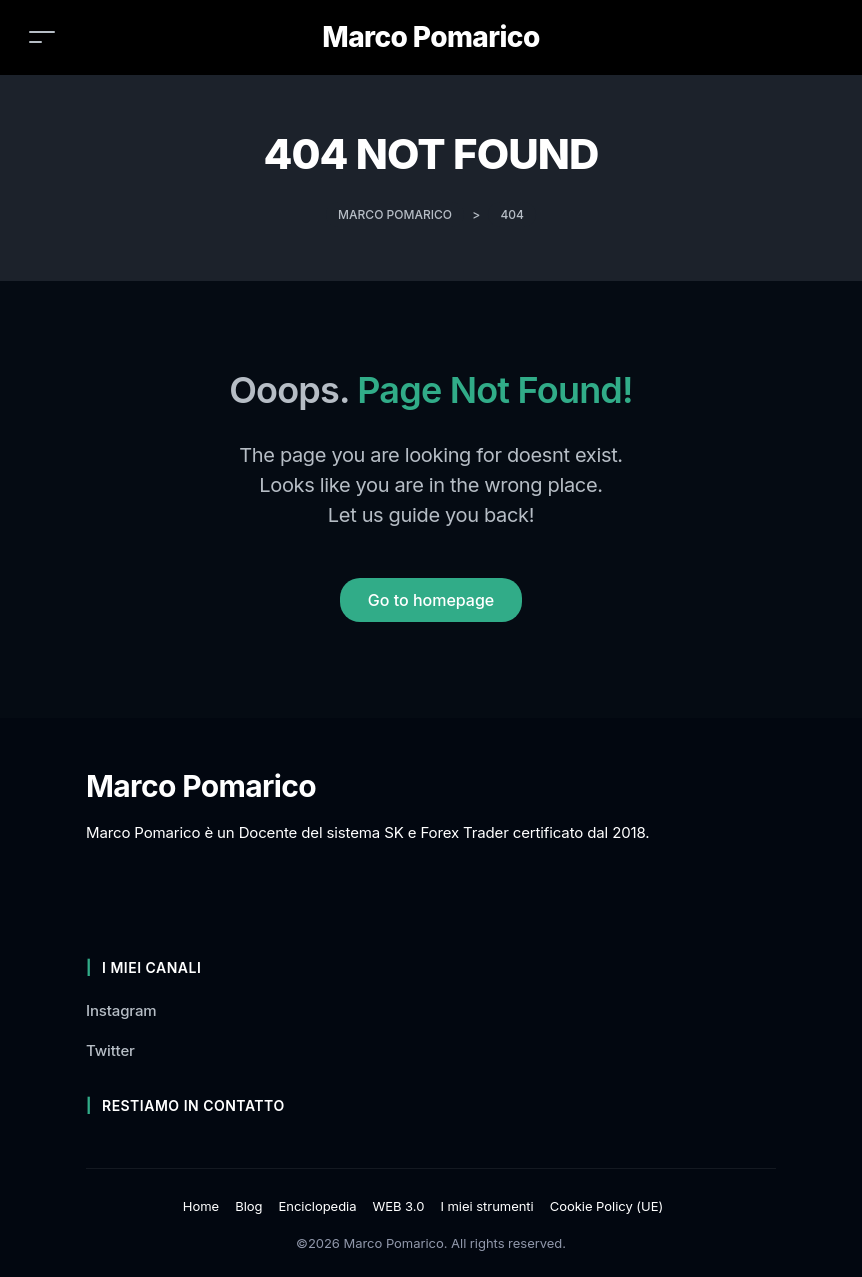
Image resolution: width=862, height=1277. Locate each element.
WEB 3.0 (398, 1206)
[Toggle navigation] (42, 36)
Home (201, 1206)
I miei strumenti (486, 1206)
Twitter (110, 1050)
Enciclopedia (317, 1206)
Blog (248, 1206)
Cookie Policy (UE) (606, 1206)
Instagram (121, 1010)
